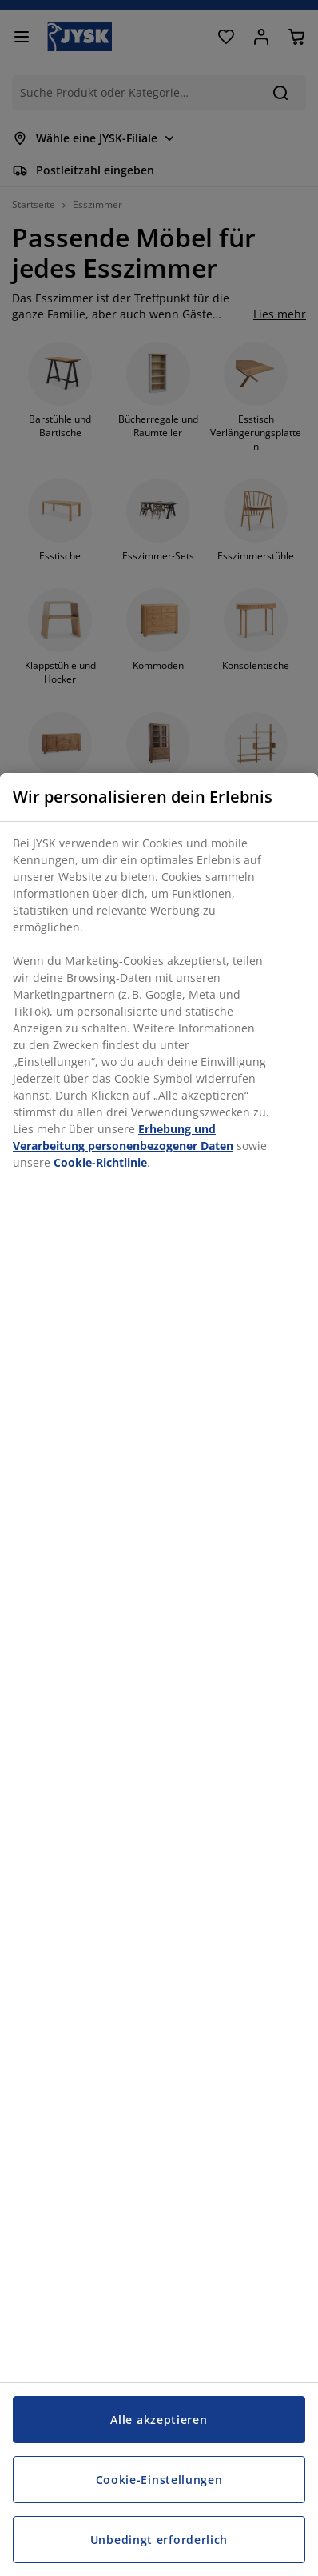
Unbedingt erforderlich (159, 2539)
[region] (159, 1674)
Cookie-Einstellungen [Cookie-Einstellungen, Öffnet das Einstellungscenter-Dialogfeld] (159, 2479)
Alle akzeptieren (158, 2419)
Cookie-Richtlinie (100, 1162)
